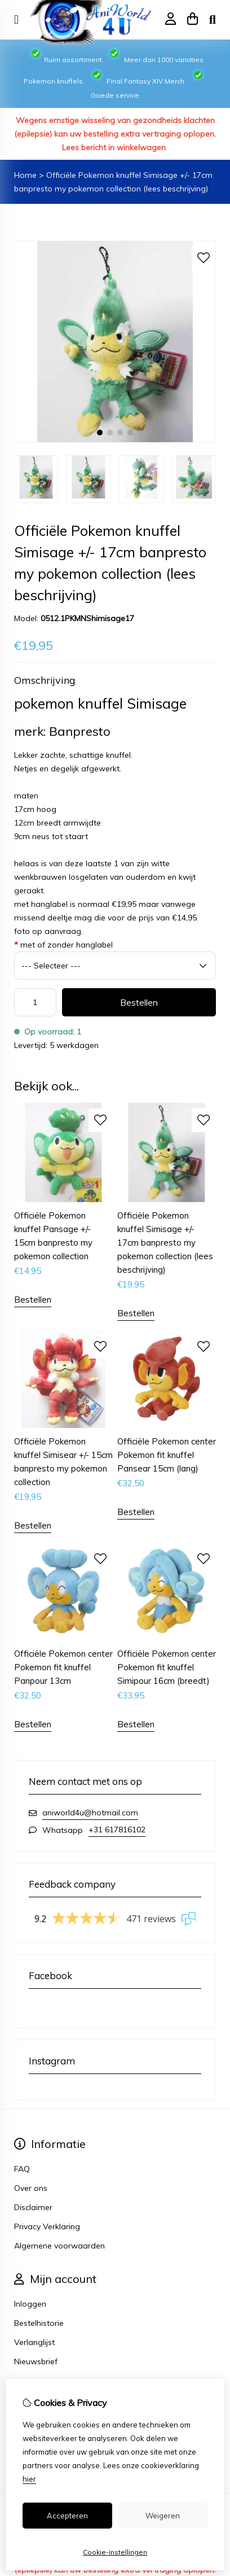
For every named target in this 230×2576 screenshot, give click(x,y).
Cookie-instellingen (115, 2552)
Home (25, 175)
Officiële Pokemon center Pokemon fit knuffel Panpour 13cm (63, 1667)
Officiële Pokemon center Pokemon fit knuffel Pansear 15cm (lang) (166, 1455)
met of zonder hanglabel (63, 945)
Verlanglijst (34, 2342)
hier (29, 2478)
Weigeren (162, 2515)
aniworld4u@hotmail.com (90, 1812)
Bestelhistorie (39, 2323)
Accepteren (67, 2515)
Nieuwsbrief (36, 2361)
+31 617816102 (117, 1829)
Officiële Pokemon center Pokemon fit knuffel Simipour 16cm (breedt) (166, 1667)
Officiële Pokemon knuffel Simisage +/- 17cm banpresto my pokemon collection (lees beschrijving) (165, 1242)
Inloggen (30, 2304)
